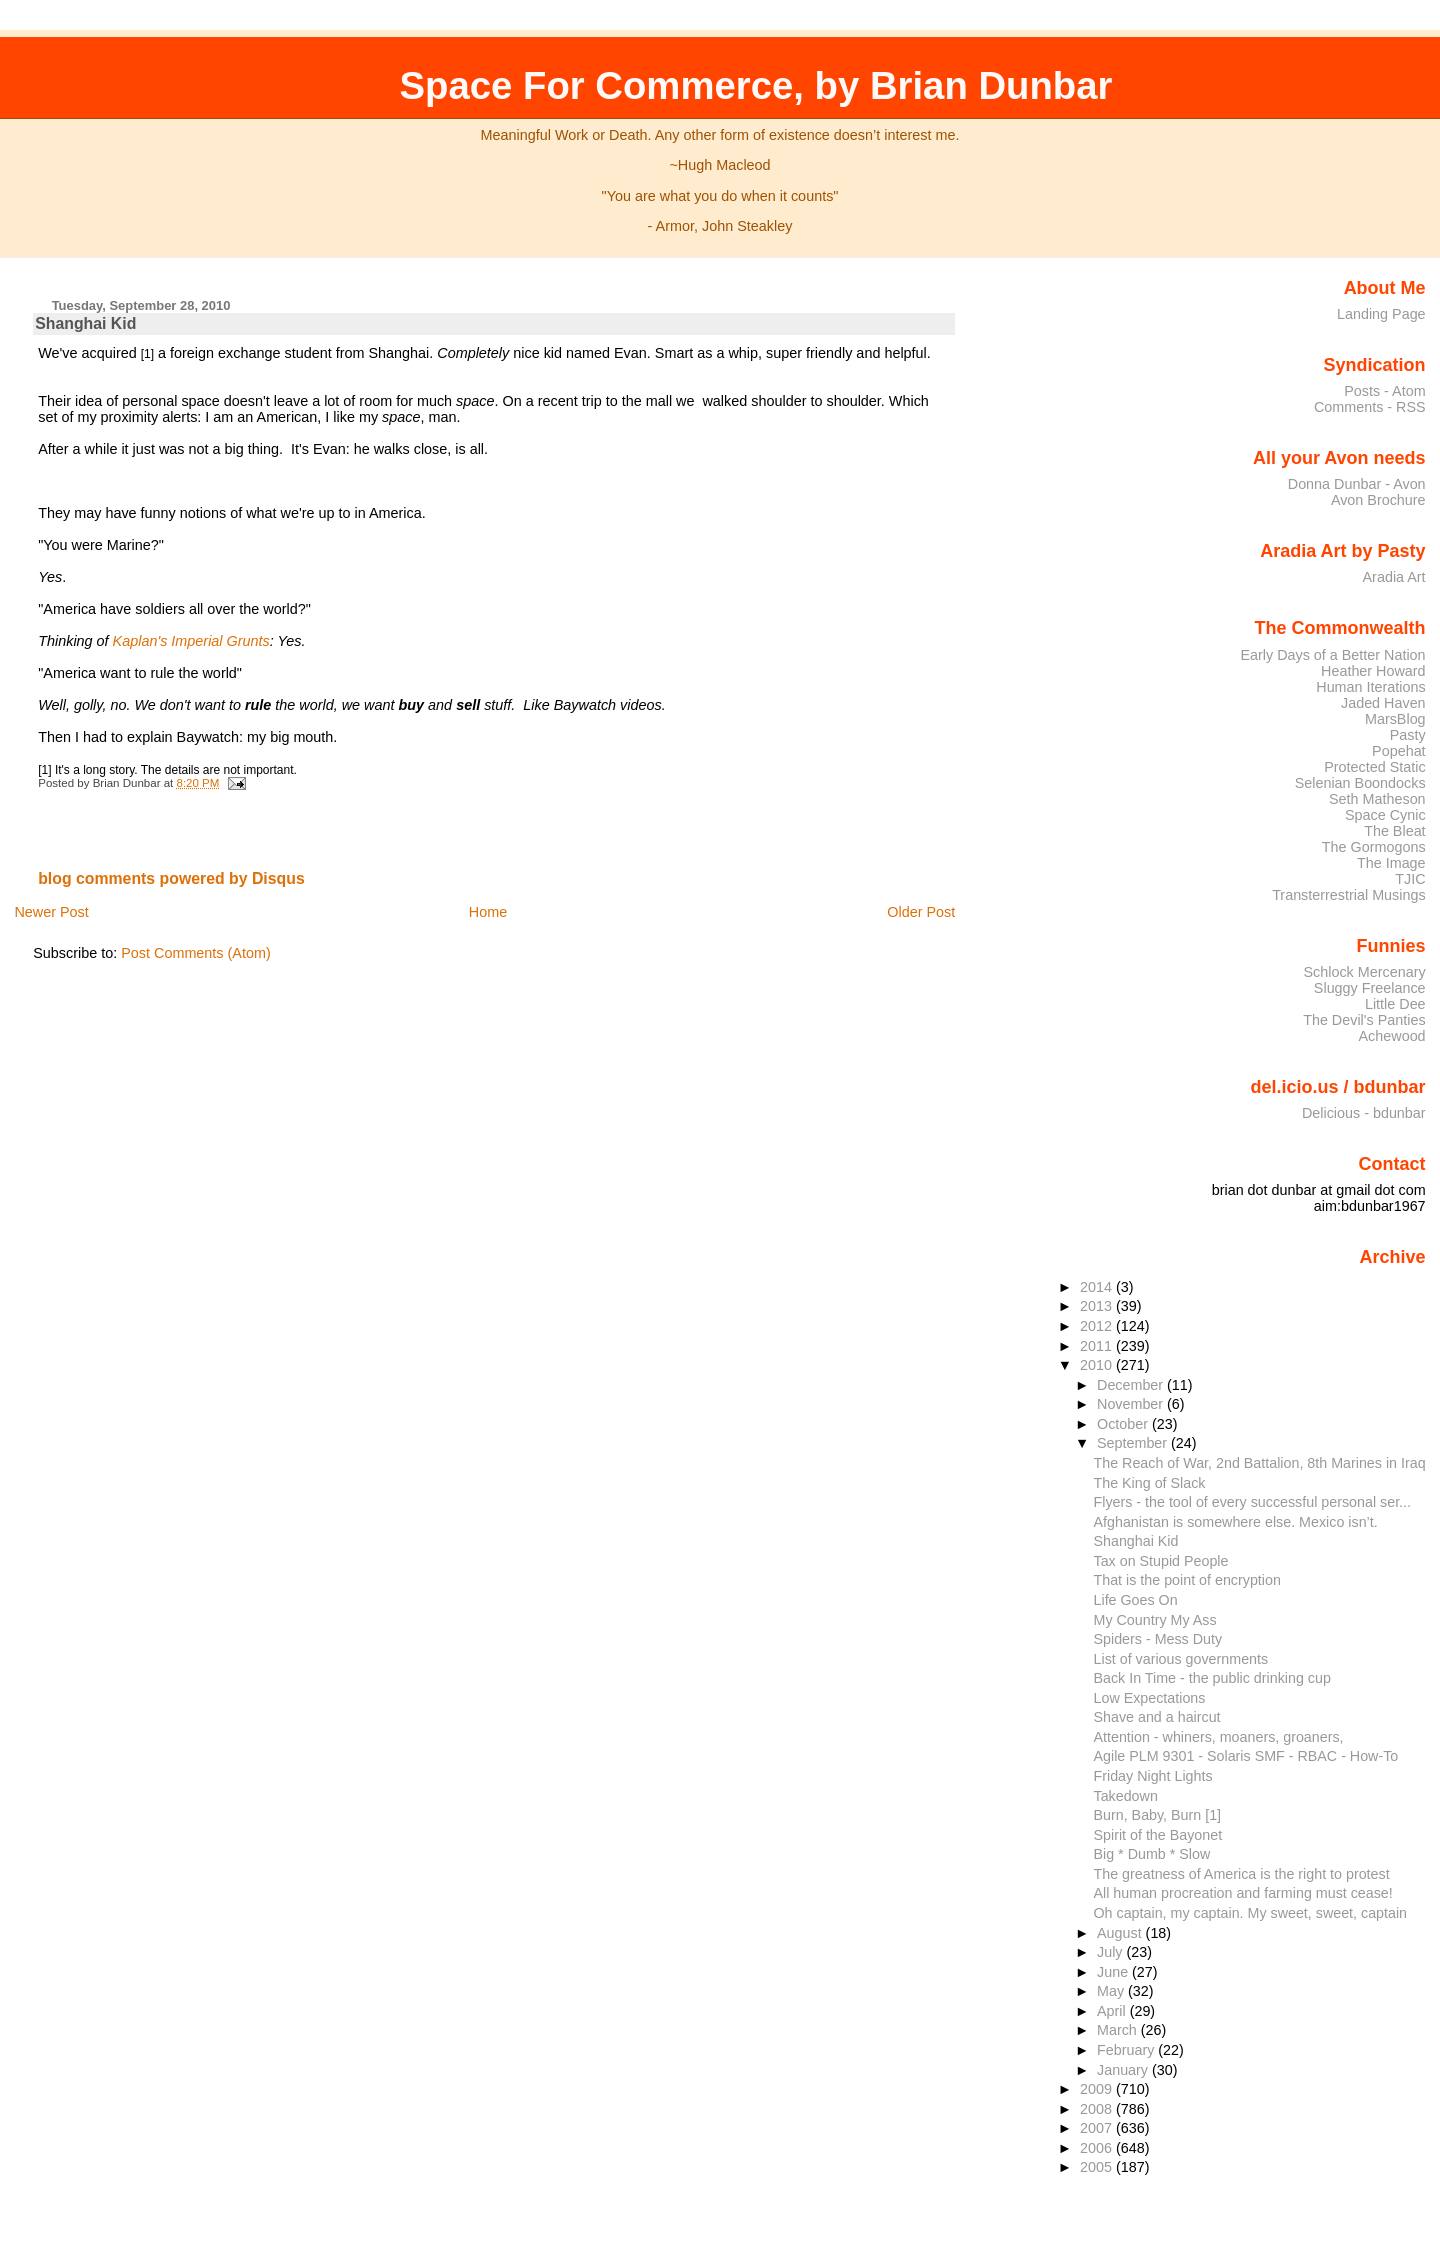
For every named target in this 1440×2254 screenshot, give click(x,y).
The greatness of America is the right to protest (1242, 1874)
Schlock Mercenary (1365, 972)
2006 (1098, 2148)
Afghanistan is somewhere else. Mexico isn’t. (1236, 1522)
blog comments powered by (171, 878)
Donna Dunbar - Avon (1357, 484)
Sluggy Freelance (1370, 988)
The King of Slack (1150, 1483)
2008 (1098, 2109)
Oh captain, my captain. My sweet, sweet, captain (1251, 1913)
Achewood (1392, 1036)
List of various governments (1181, 1659)
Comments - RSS (1370, 407)
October (1124, 1424)
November (1132, 1404)
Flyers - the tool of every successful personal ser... (1253, 1502)
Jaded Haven (1383, 703)
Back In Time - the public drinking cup (1212, 1678)
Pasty (1408, 735)
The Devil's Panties (1364, 1020)
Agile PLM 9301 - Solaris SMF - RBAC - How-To (1246, 1756)
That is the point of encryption (1187, 1580)
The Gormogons (1374, 847)
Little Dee (1395, 1004)
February (1127, 2050)
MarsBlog (1395, 719)
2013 (1098, 1306)
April (1113, 2011)
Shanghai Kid (85, 323)
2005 (1098, 2167)
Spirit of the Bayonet (1158, 1835)
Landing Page (1381, 314)
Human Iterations (1370, 687)
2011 (1098, 1346)
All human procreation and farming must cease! (1243, 1893)
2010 (1098, 1365)
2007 (1098, 2128)
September (1134, 1443)
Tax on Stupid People (1161, 1561)
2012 (1098, 1326)
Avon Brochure (1378, 500)
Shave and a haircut (1157, 1717)
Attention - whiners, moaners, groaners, (1219, 1737)
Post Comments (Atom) (196, 953)
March (1119, 2030)
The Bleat (1394, 831)
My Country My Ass (1155, 1620)
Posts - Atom (1384, 391)
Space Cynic (1385, 815)
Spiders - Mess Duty (1158, 1639)
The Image (1391, 863)
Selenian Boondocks (1360, 783)
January (1124, 2070)
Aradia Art (1394, 577)
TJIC (1410, 879)
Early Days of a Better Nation (1332, 655)
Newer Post (51, 912)
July (1111, 1952)
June (1114, 1972)
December (1132, 1385)
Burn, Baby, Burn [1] (1158, 1815)
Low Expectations (1150, 1698)
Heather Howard (1373, 671)
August (1121, 1933)
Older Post (921, 912)
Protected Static (1374, 767)
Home (488, 912)
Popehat (1399, 751)
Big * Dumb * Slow (1152, 1854)
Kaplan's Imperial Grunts (191, 641)
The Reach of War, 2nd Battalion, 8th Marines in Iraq (1260, 1463)
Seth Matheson (1377, 799)
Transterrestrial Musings (1348, 895)
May (1112, 1991)
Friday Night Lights (1153, 1776)
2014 (1098, 1287)
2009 (1098, 2089)
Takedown (1126, 1796)
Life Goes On (1136, 1600)
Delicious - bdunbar (1364, 1113)
